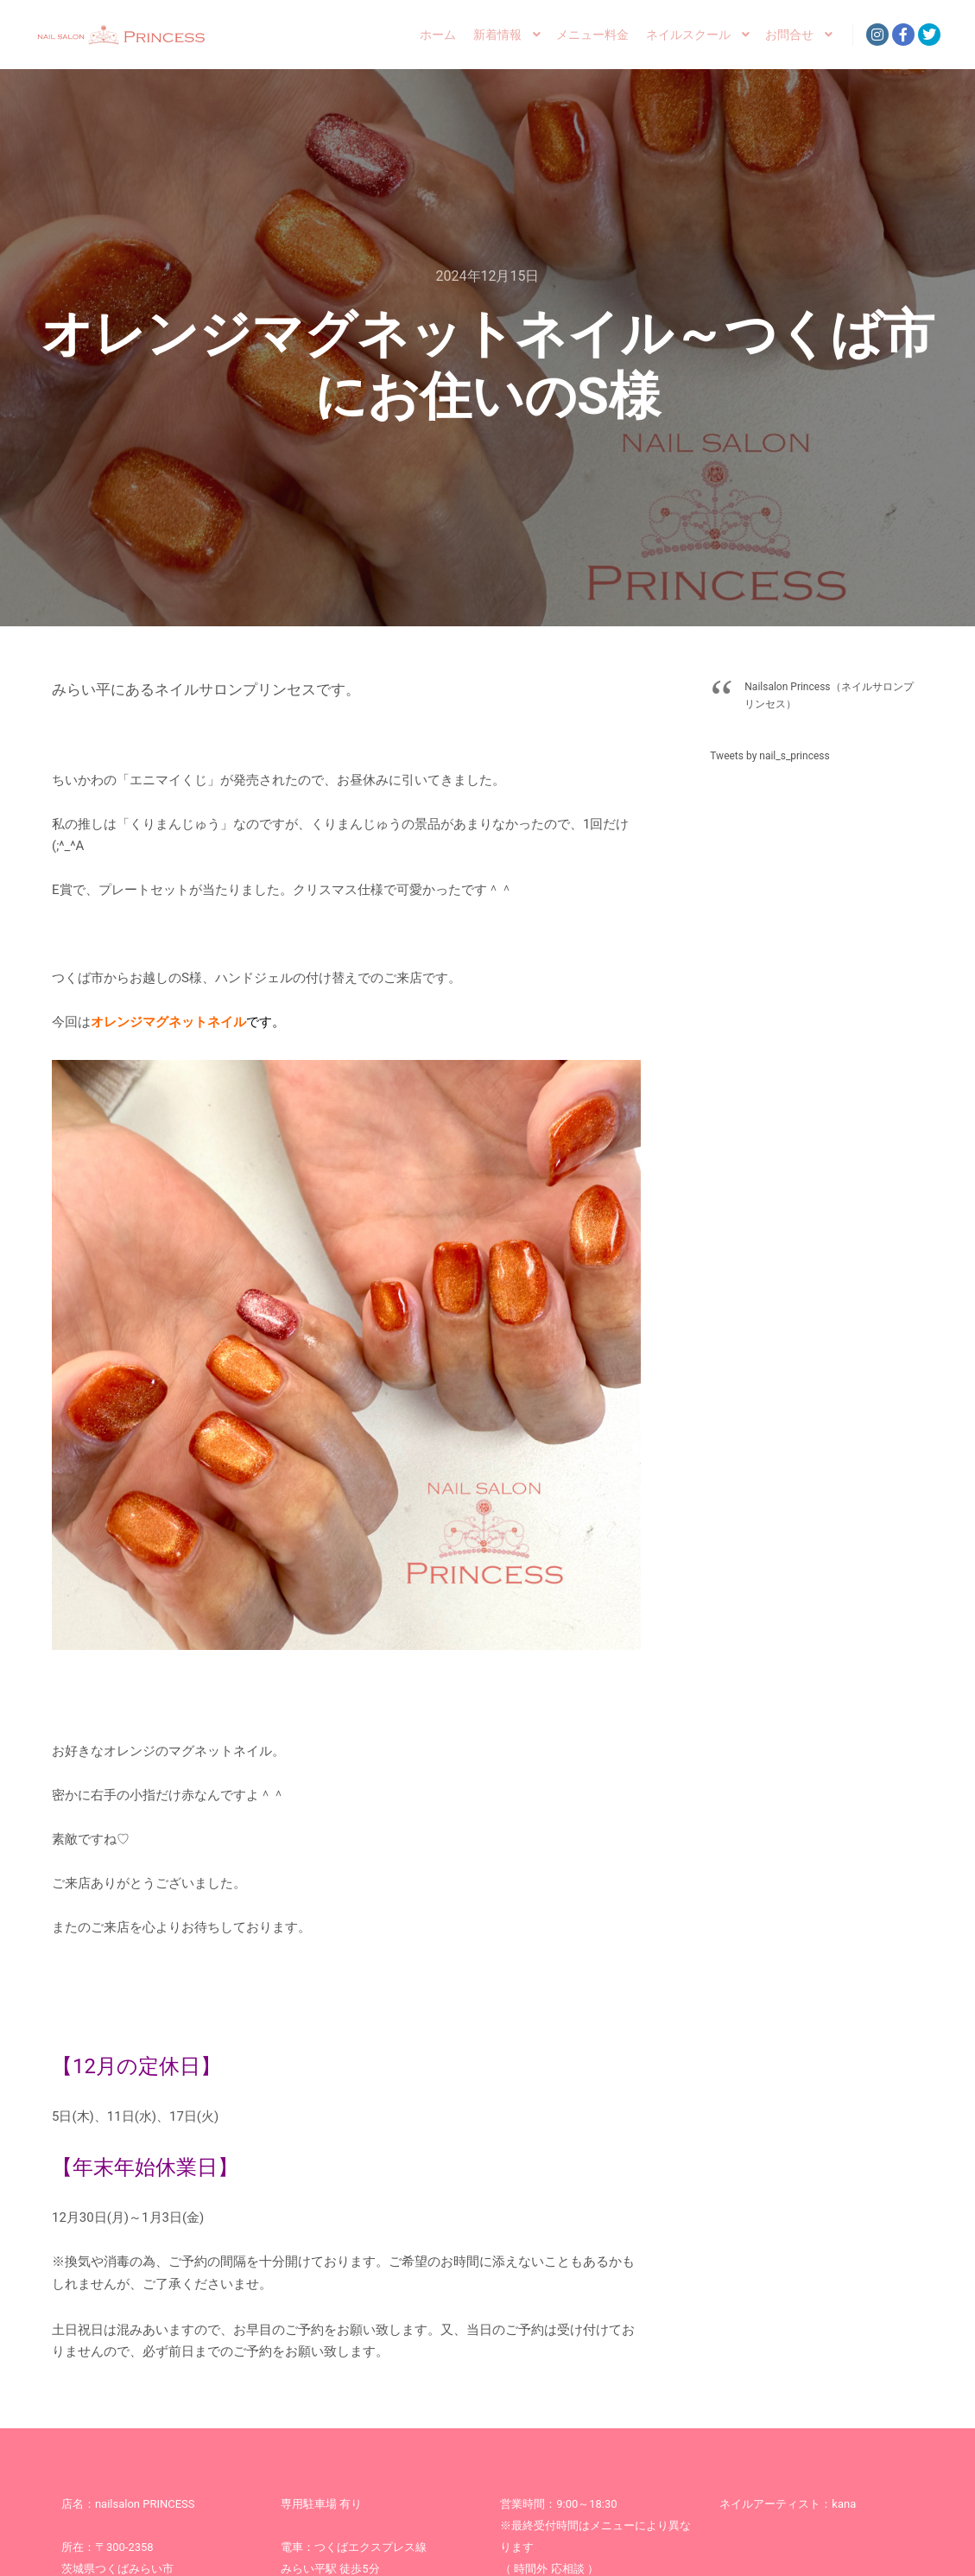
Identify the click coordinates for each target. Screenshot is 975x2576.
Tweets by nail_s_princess (769, 756)
